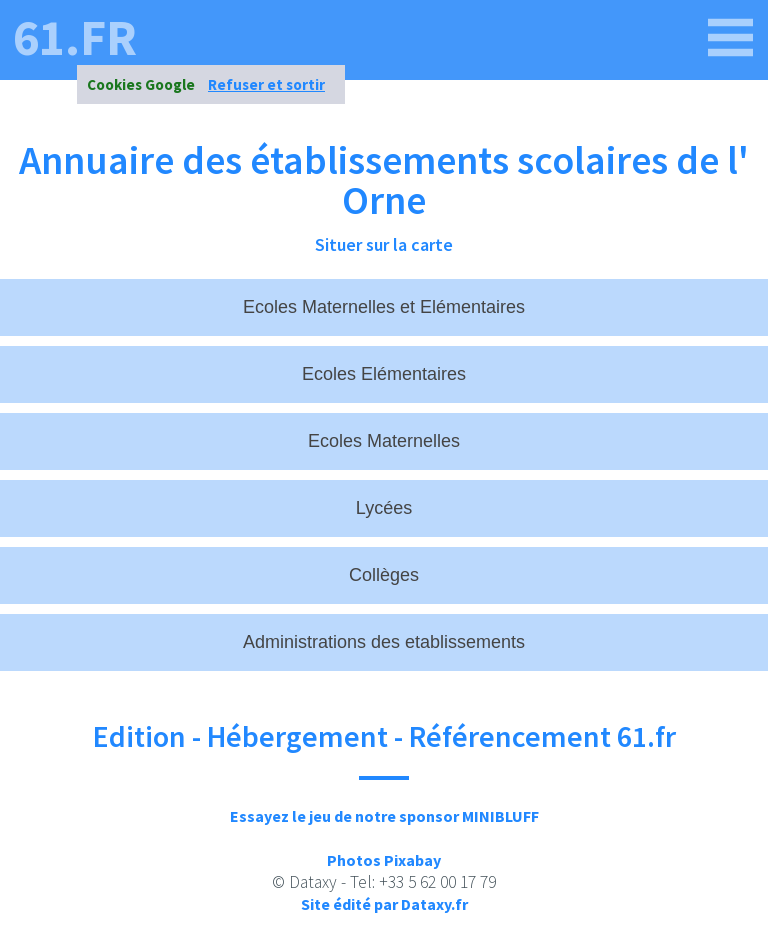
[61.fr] (731, 38)
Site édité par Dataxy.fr (384, 904)
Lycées (384, 508)
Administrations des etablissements (384, 642)
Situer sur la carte (384, 244)
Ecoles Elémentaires (384, 374)
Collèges (384, 575)
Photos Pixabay (384, 860)
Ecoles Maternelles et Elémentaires (384, 307)
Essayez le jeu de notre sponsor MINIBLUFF (384, 816)
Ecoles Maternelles (384, 441)
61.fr (75, 38)
